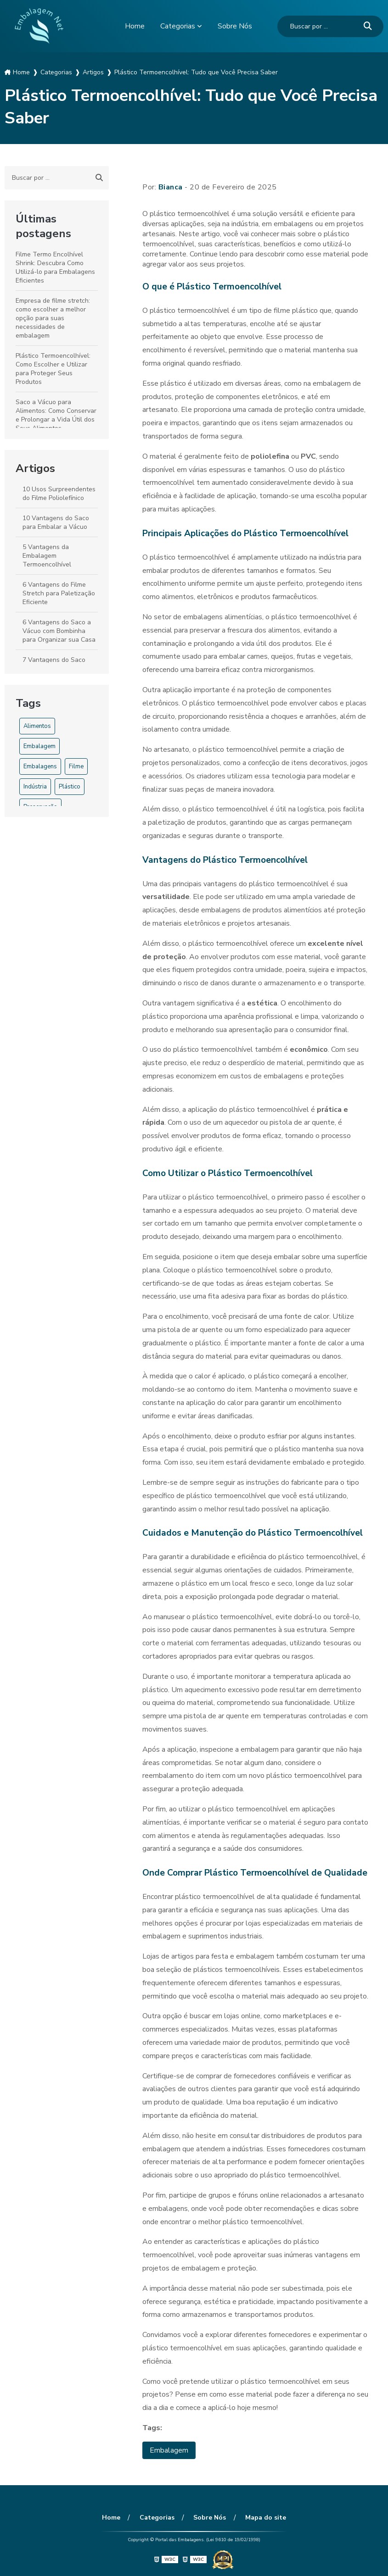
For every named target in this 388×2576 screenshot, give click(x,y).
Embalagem (39, 746)
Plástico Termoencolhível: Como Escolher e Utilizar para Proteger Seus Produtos (53, 368)
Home (135, 26)
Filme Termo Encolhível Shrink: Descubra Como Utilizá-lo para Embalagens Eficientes (55, 267)
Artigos (35, 468)
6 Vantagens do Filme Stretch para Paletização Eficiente (58, 593)
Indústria (35, 787)
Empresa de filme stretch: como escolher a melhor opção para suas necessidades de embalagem (53, 318)
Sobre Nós (235, 26)
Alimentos (37, 726)
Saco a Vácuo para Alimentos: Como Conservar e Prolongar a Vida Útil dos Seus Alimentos (56, 415)
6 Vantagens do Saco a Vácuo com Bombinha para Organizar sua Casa (59, 631)
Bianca (170, 187)
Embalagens (40, 766)
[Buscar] (367, 26)
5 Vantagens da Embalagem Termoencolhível (46, 556)
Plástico (69, 787)
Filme (76, 766)
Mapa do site (265, 2518)
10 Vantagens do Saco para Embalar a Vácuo (55, 522)
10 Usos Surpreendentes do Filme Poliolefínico (59, 493)
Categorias (177, 26)
